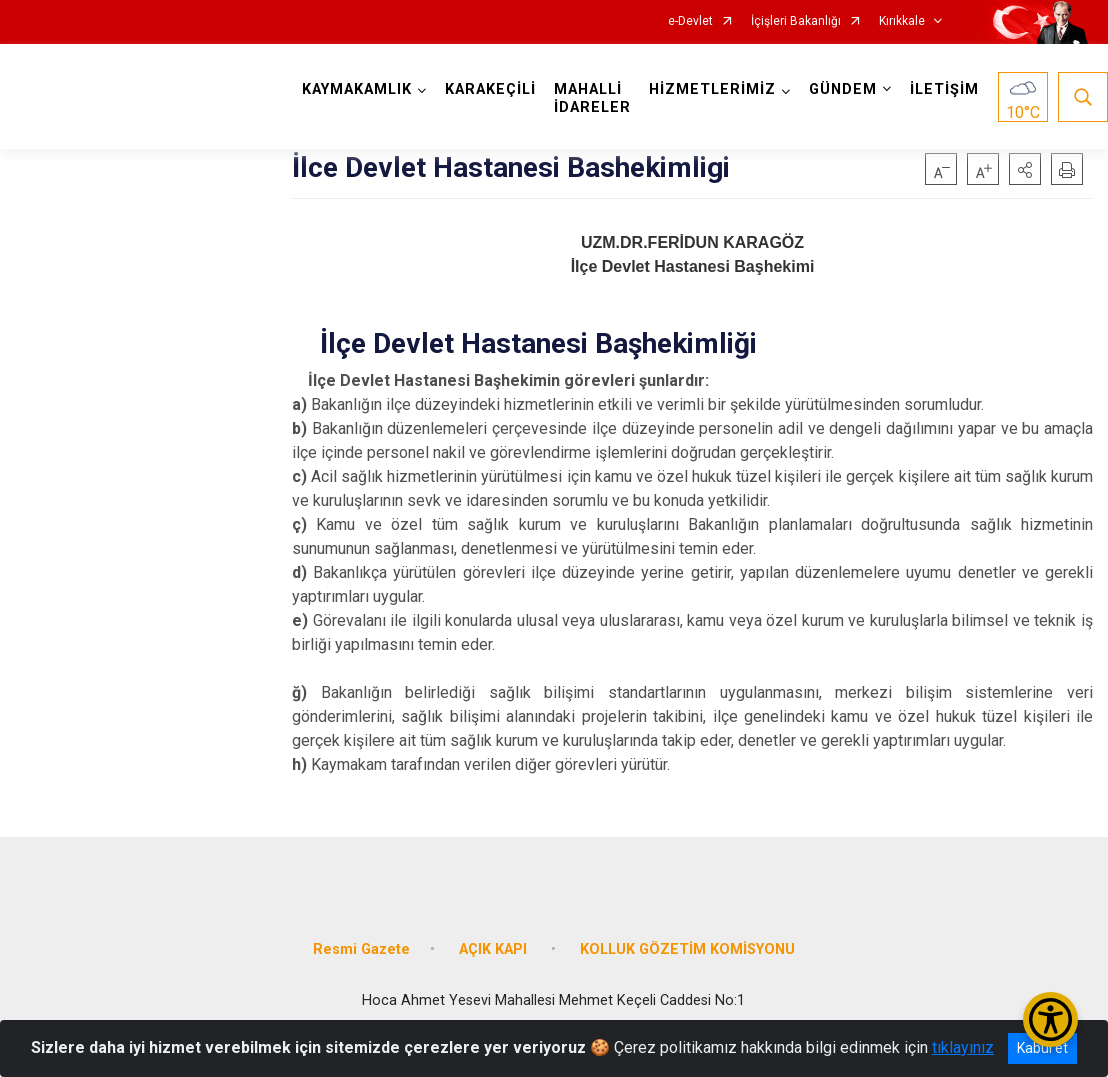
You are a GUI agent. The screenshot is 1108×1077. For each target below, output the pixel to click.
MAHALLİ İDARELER (592, 98)
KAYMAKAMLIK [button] (357, 89)
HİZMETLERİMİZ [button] (712, 89)
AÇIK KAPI (495, 949)
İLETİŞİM (944, 89)
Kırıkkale (902, 21)
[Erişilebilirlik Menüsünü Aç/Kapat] (1050, 1019)
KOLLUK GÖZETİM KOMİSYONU (687, 949)
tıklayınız (963, 1047)
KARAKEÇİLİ (490, 89)
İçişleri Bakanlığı (796, 21)
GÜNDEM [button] (843, 89)
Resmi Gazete (361, 949)
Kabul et (1042, 1048)
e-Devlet (690, 21)
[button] (1025, 169)
